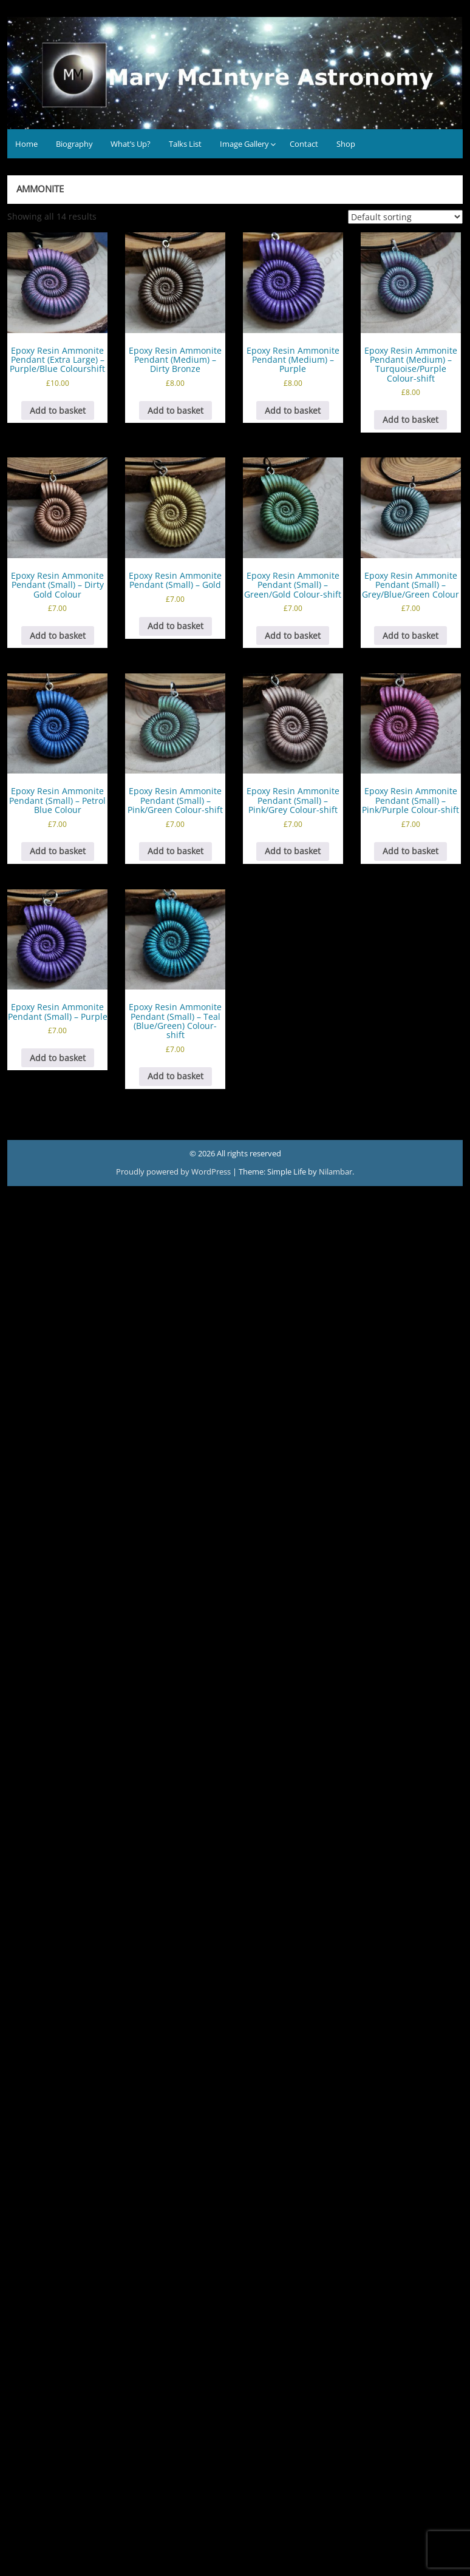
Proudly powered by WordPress (174, 1171)
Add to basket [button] (58, 410)
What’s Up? (131, 143)
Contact (304, 143)
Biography (74, 143)
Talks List (185, 143)
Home (26, 143)
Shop (345, 143)
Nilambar (335, 1171)
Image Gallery (244, 143)
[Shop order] (405, 217)
